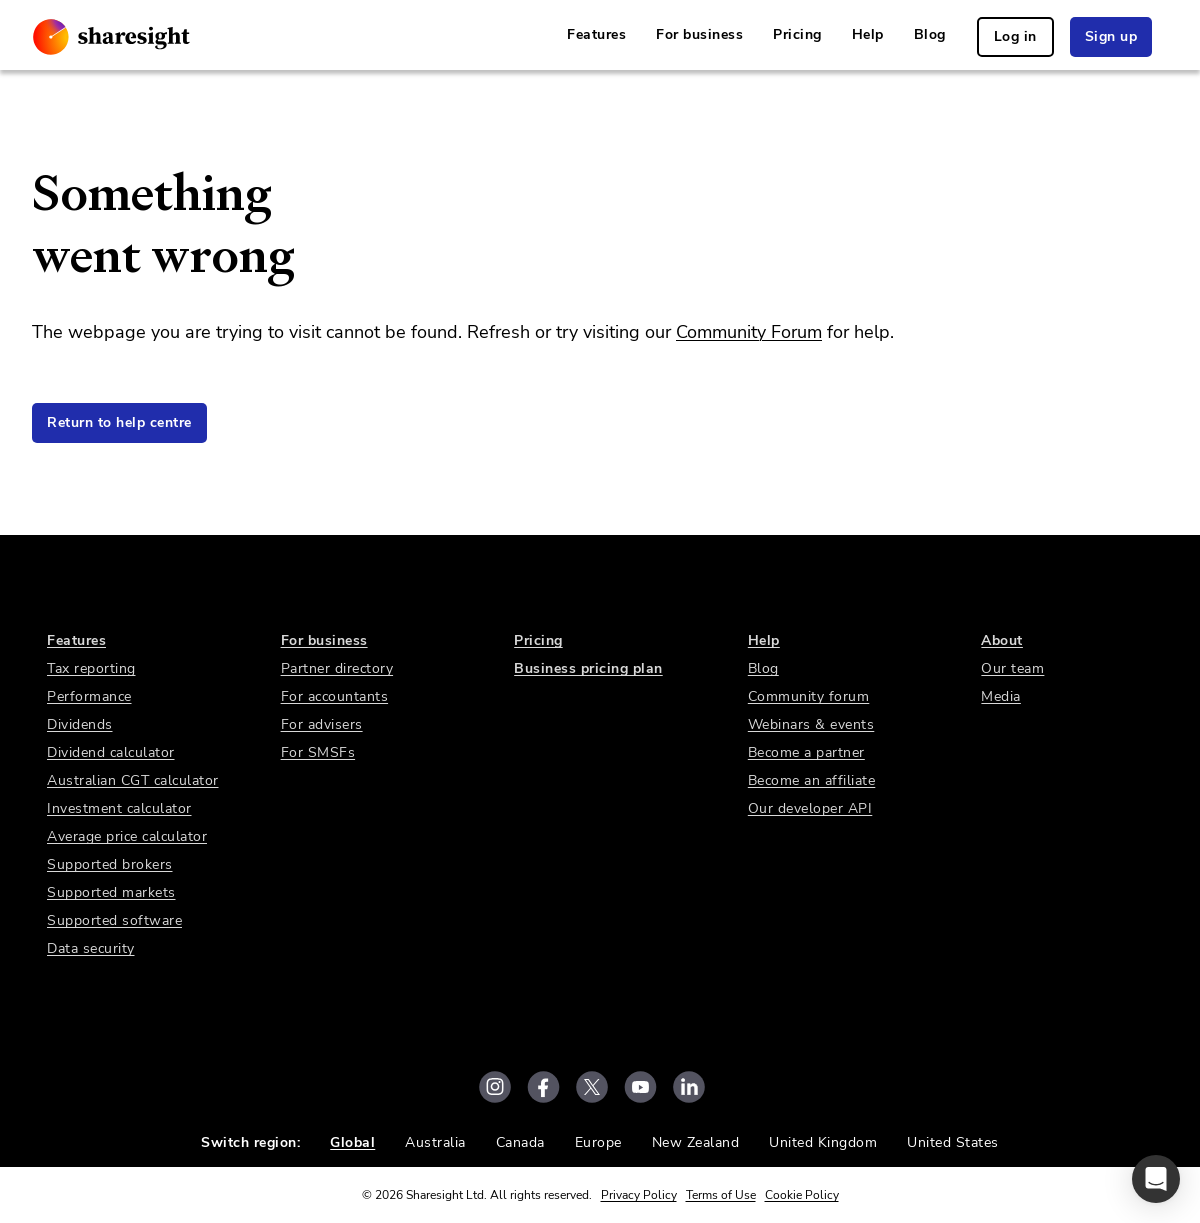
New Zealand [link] (696, 1142)
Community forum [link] (809, 696)
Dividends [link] (80, 724)
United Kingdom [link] (823, 1142)
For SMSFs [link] (318, 752)
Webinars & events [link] (811, 724)
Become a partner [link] (806, 752)
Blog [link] (930, 34)
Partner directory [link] (337, 668)
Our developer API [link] (810, 808)
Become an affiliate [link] (812, 780)
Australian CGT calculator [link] (133, 780)
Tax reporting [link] (91, 668)
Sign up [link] (1111, 36)
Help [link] (868, 34)
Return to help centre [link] (119, 422)
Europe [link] (598, 1142)
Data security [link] (91, 948)
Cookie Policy (802, 1195)
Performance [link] (89, 696)
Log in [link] (1015, 36)
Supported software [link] (114, 920)
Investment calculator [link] (119, 808)
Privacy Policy (639, 1195)
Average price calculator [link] (127, 836)
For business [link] (699, 34)
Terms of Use (721, 1195)
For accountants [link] (335, 696)
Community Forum (749, 332)
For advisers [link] (322, 724)
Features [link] (596, 34)
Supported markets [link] (111, 892)
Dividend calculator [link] (111, 752)
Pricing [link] (797, 34)
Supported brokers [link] (110, 864)
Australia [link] (435, 1142)
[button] (1156, 1179)
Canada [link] (520, 1142)
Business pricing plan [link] (588, 668)
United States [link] (953, 1142)
